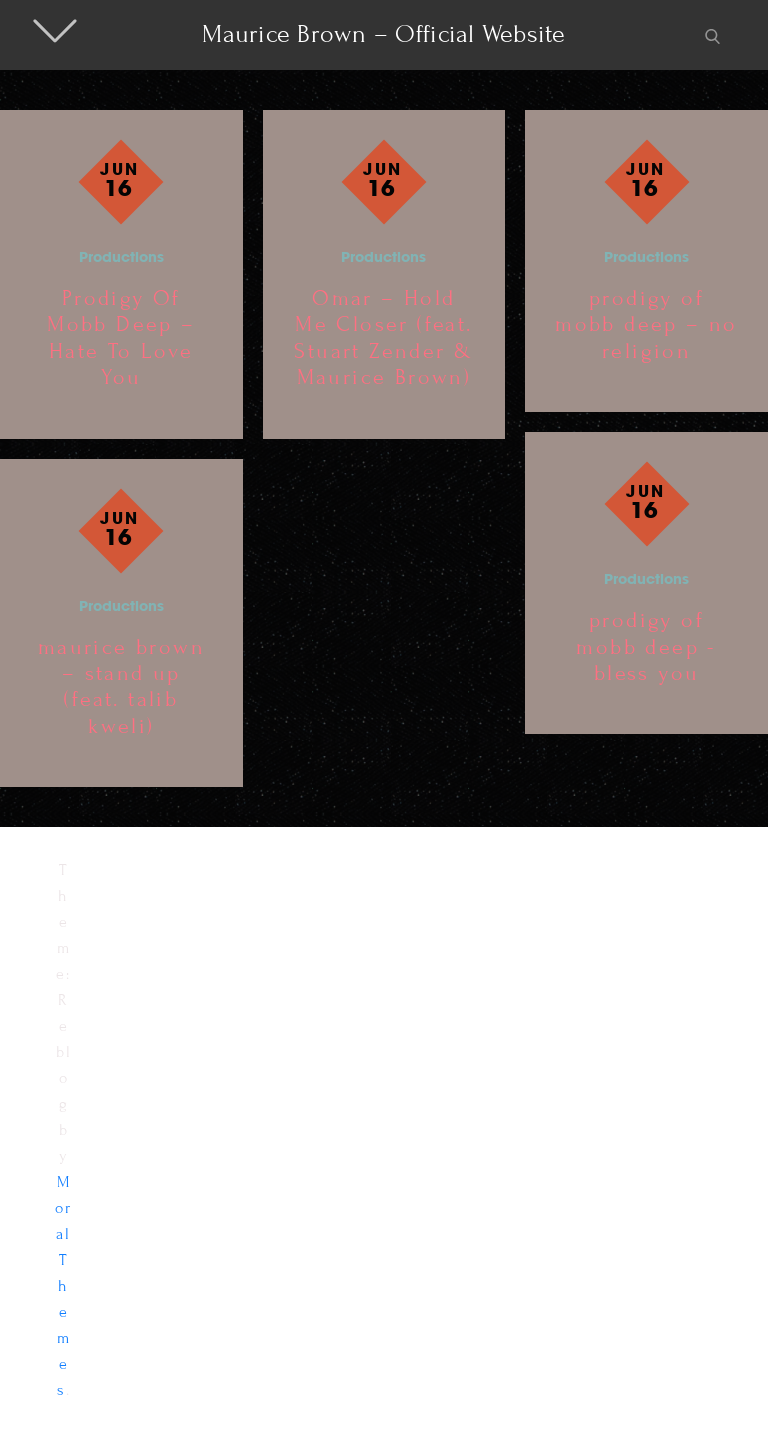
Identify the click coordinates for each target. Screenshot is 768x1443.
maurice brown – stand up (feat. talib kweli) (121, 687)
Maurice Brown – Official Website (383, 34)
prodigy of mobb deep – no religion (646, 325)
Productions (121, 258)
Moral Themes (64, 1286)
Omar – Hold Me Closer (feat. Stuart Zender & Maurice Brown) (383, 338)
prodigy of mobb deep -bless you (646, 647)
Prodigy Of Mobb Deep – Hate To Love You (121, 338)
